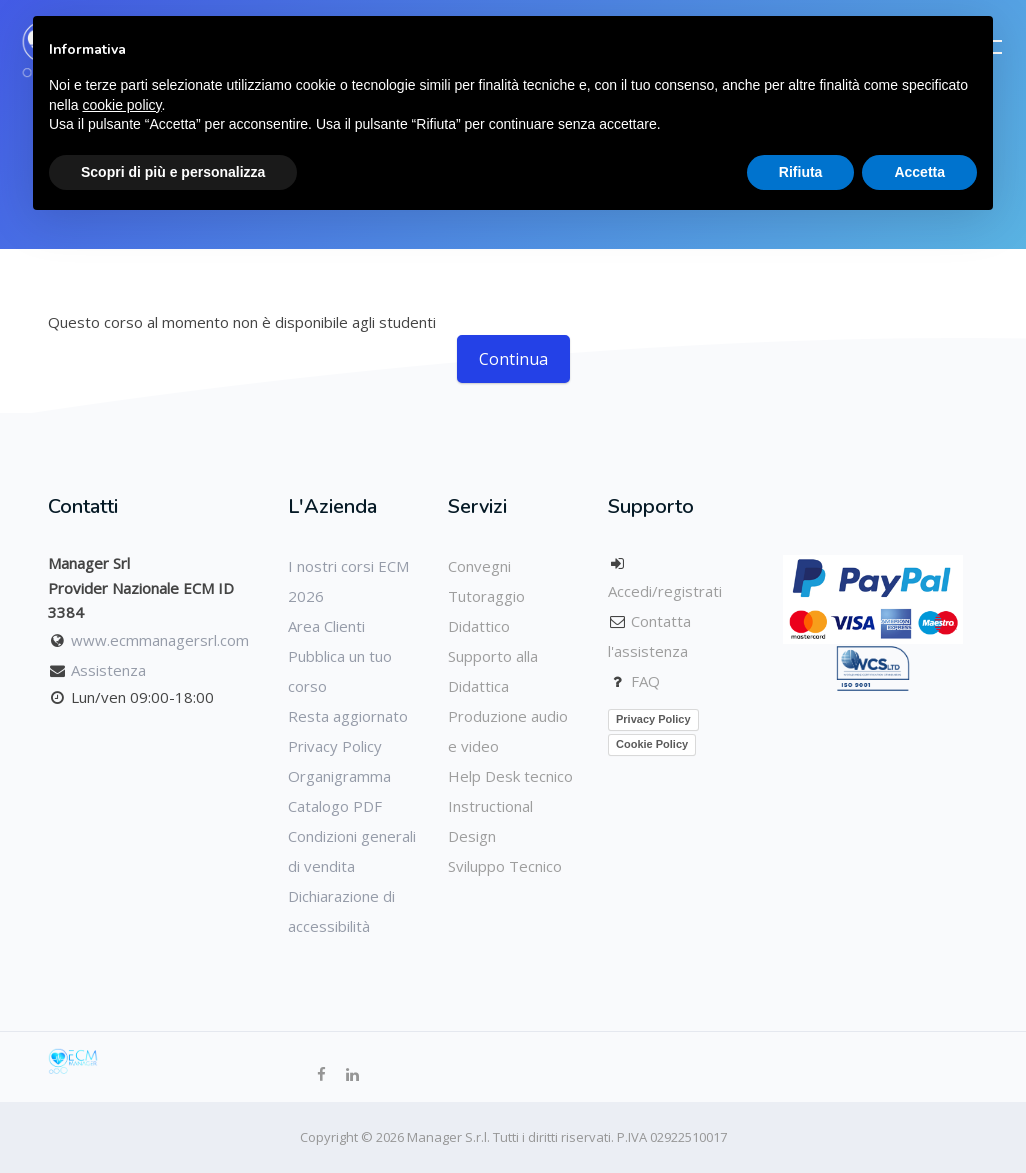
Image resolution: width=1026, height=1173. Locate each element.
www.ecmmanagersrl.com (160, 640)
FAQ (645, 681)
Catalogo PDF (335, 806)
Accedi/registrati (665, 591)
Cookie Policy (652, 744)
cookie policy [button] (121, 105)
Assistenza (108, 670)
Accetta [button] (919, 172)
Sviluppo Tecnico (505, 866)
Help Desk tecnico (510, 776)
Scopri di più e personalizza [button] (173, 172)
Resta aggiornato (348, 716)
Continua (513, 359)
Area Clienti (326, 626)
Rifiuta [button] (801, 172)
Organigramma (339, 776)
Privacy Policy (335, 746)
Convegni (479, 566)
